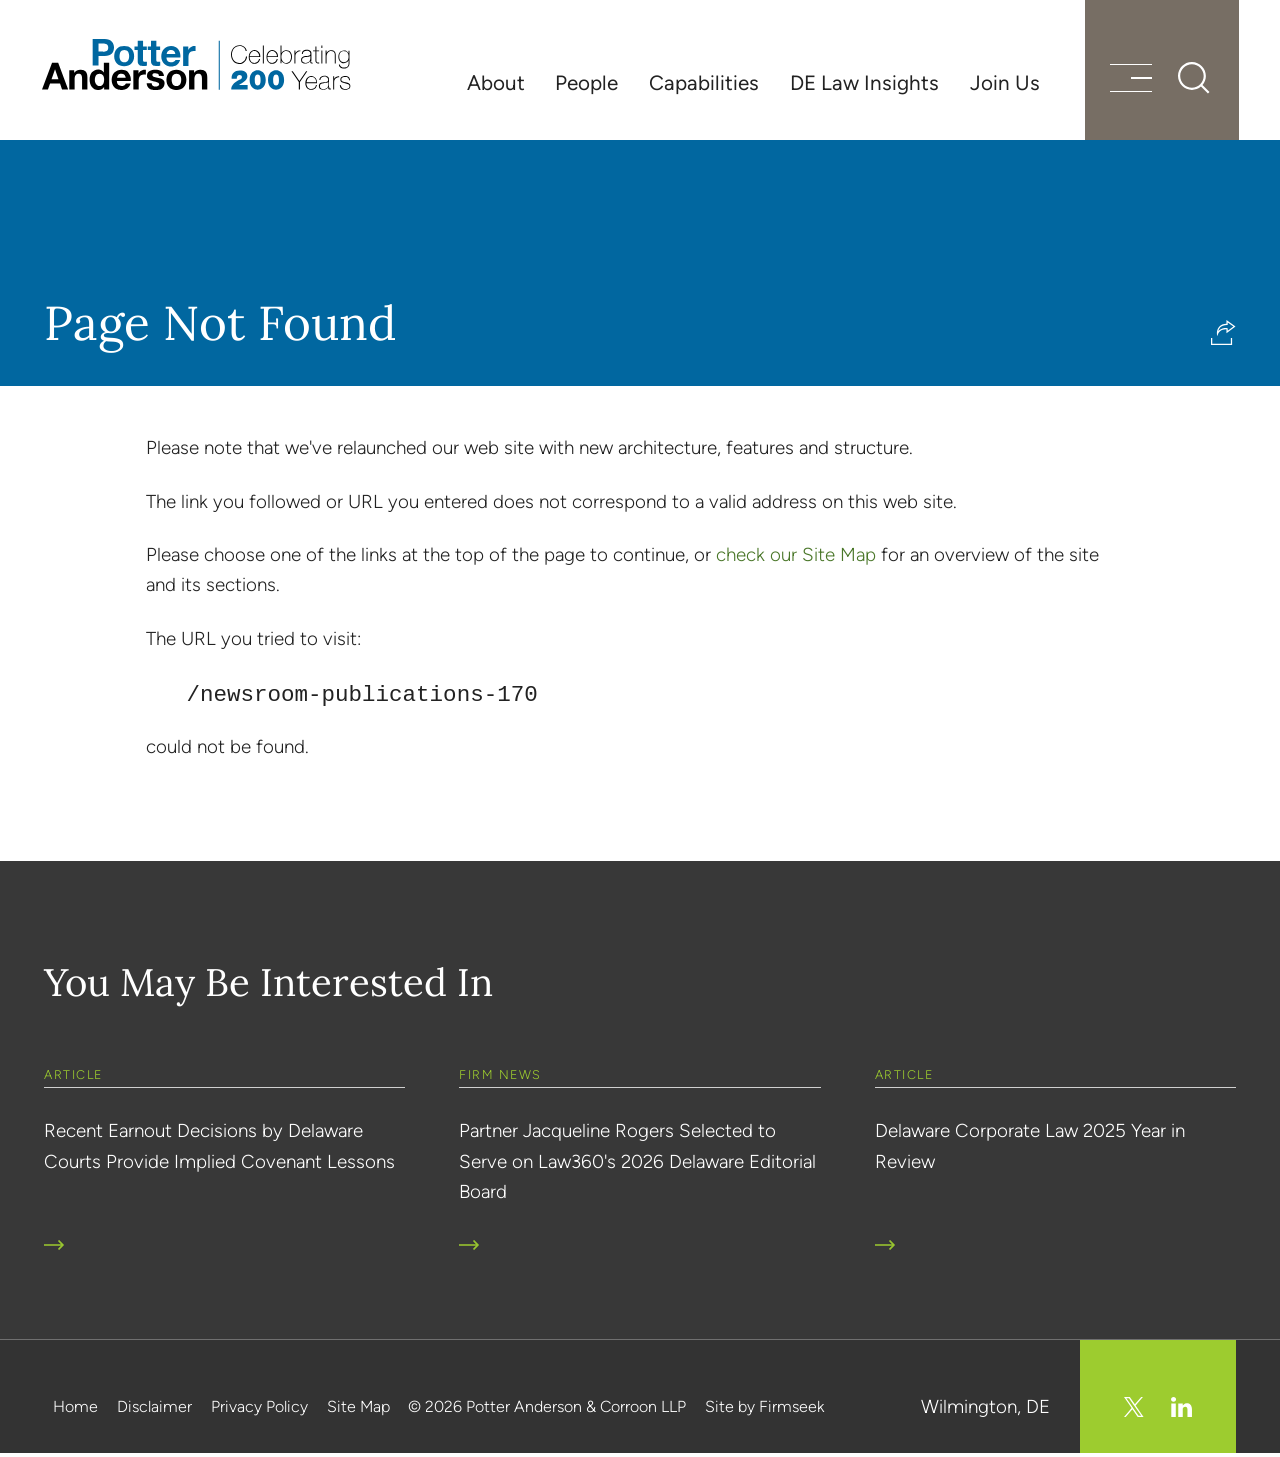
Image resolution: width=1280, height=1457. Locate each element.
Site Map (358, 1409)
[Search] (1190, 80)
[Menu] (1127, 82)
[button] (1223, 336)
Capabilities (704, 82)
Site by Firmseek (764, 1409)
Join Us (1005, 82)
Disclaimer (154, 1409)
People (586, 82)
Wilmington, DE (985, 1409)
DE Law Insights (864, 82)
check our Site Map (796, 558)
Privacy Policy (259, 1409)
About (496, 82)
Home (75, 1409)
